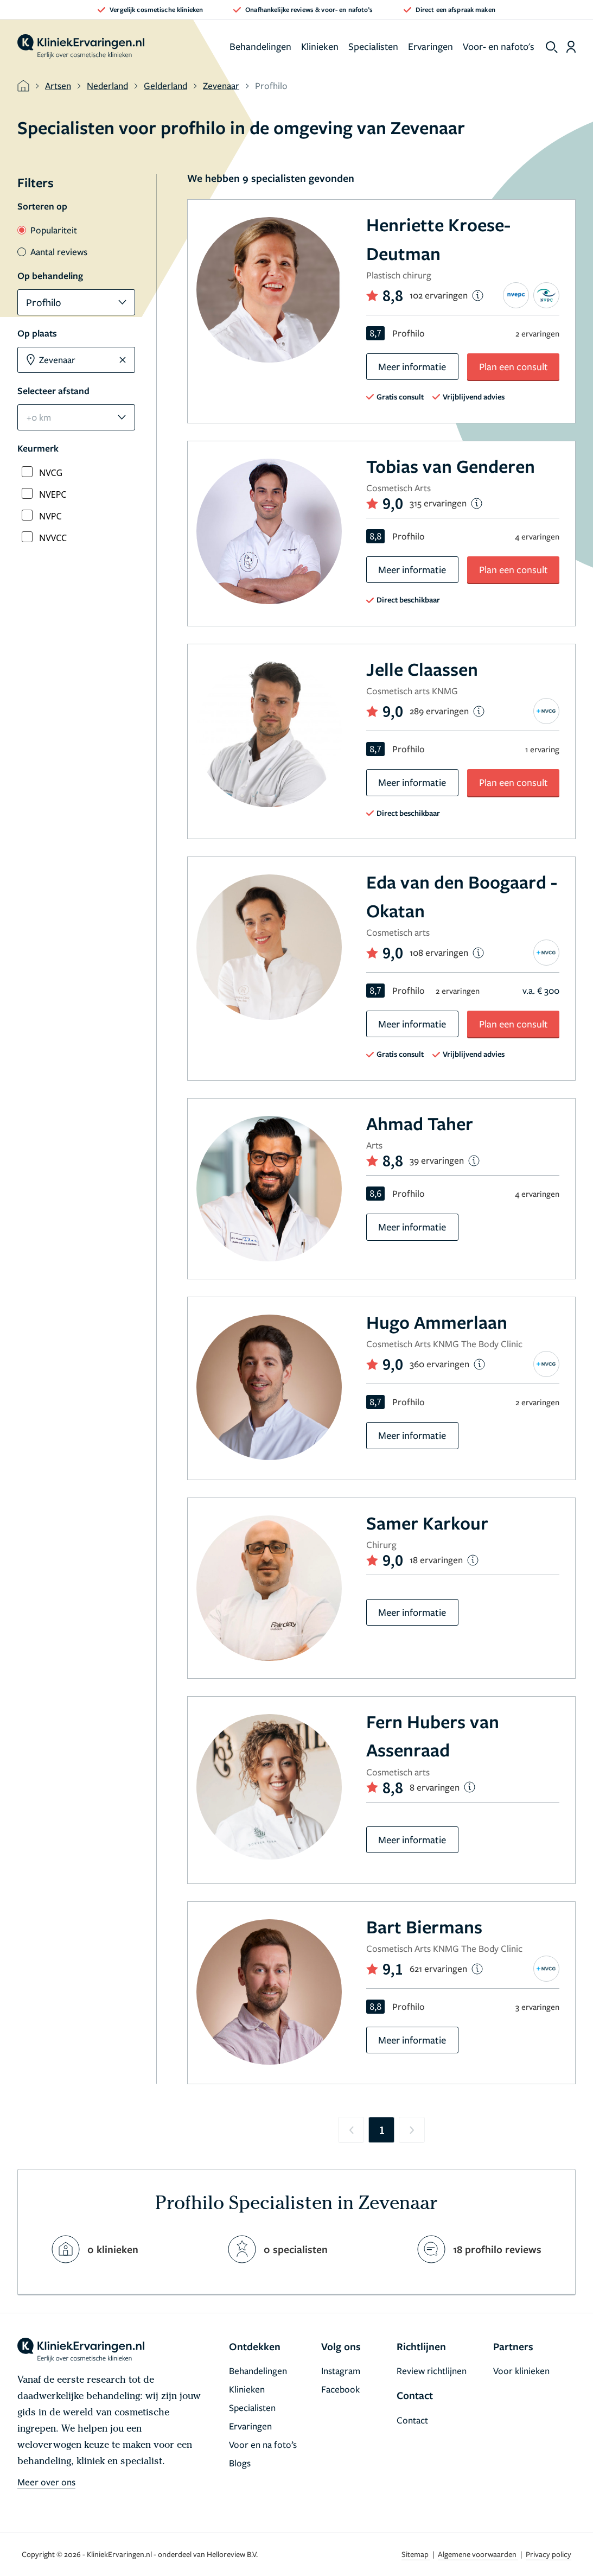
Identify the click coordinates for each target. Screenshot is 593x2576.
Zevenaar (221, 85)
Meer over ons (46, 2482)
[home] (80, 46)
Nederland (107, 85)
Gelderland (165, 85)
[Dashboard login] (571, 47)
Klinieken (320, 46)
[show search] (552, 47)
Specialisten (373, 46)
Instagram (340, 2370)
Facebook (340, 2389)
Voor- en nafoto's (498, 46)
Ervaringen (430, 46)
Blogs (240, 2463)
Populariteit (47, 230)
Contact (412, 2420)
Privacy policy (548, 2554)
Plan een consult (513, 366)
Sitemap (415, 2554)
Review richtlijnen (432, 2370)
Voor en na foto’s (263, 2444)
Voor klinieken (521, 2370)
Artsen (58, 85)
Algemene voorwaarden (478, 2554)
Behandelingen (260, 46)
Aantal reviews (52, 251)
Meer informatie (412, 366)
